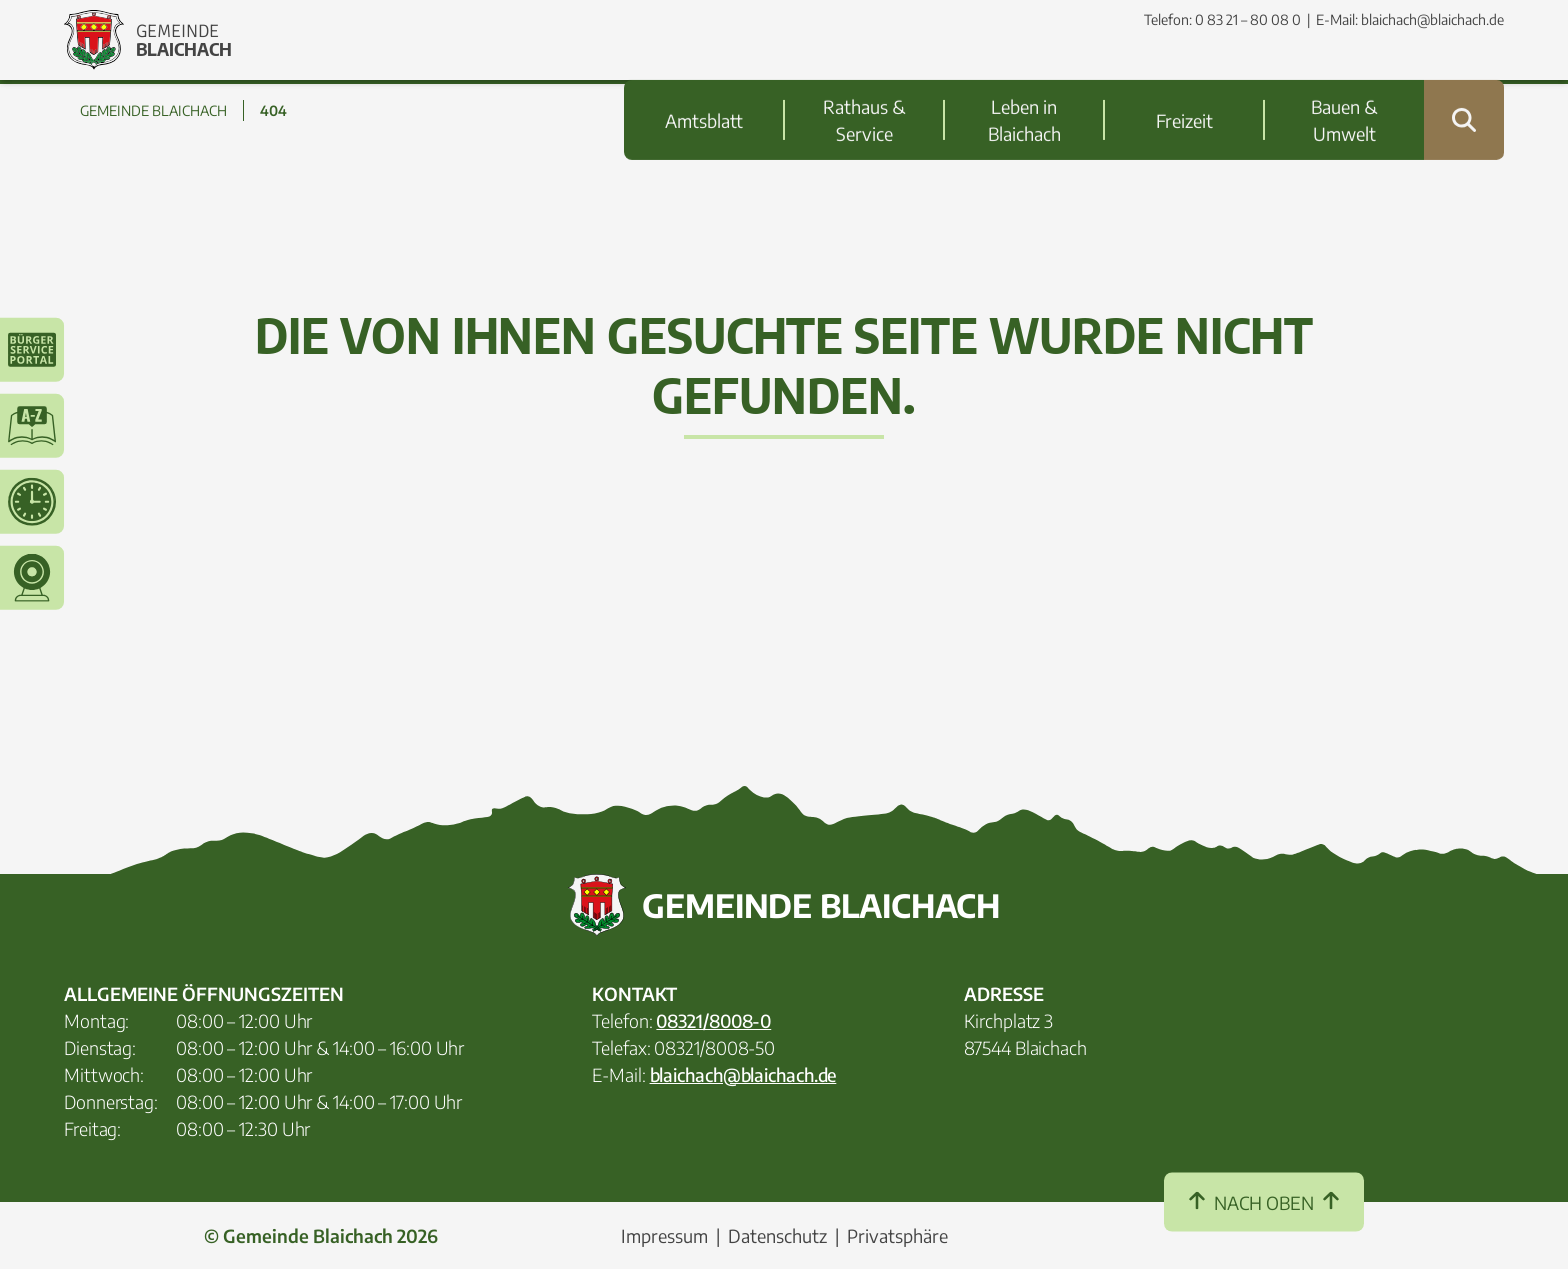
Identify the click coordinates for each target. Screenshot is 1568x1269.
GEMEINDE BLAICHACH (153, 110)
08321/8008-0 (713, 1020)
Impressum (664, 1235)
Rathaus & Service (864, 80)
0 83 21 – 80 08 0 (1248, 19)
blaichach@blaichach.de (1432, 19)
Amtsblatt (704, 80)
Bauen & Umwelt (1344, 80)
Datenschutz (777, 1235)
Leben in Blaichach (1024, 80)
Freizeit (1184, 80)
